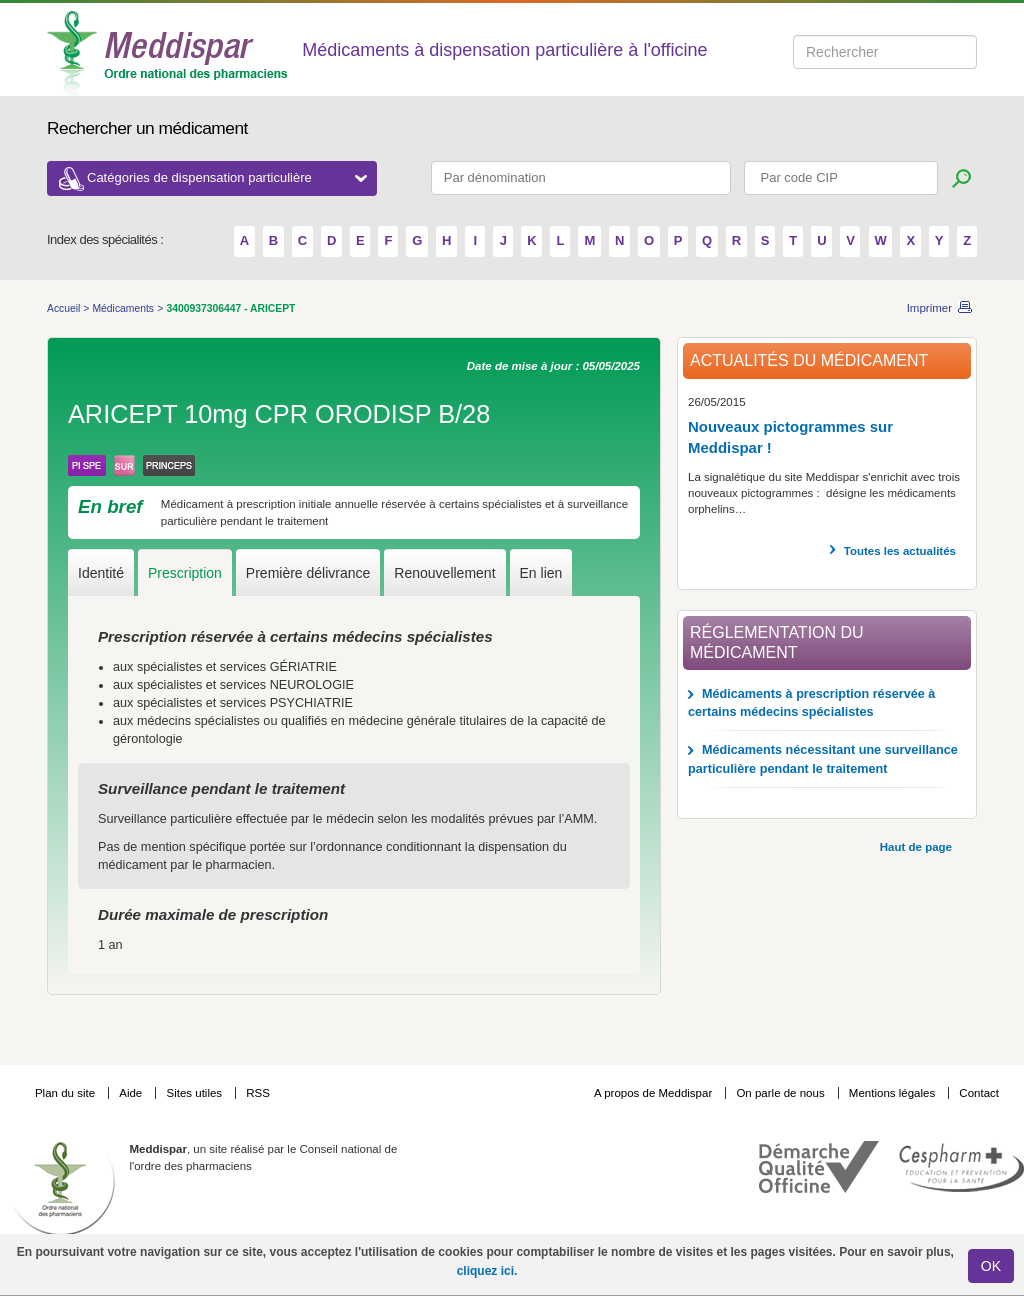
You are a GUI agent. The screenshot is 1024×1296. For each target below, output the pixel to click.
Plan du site (66, 1093)
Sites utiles (195, 1093)
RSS (258, 1093)
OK (991, 1266)
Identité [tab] (101, 573)
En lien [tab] (541, 573)
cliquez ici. (487, 1271)
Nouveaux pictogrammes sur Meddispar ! (790, 437)
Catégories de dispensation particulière (227, 177)
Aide (132, 1093)
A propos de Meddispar (653, 1093)
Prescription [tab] (185, 573)
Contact (979, 1093)
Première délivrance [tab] (308, 573)
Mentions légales (894, 1093)
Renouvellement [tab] (444, 573)
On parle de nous (780, 1093)
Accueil (65, 308)
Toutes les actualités (900, 551)
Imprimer (929, 308)
